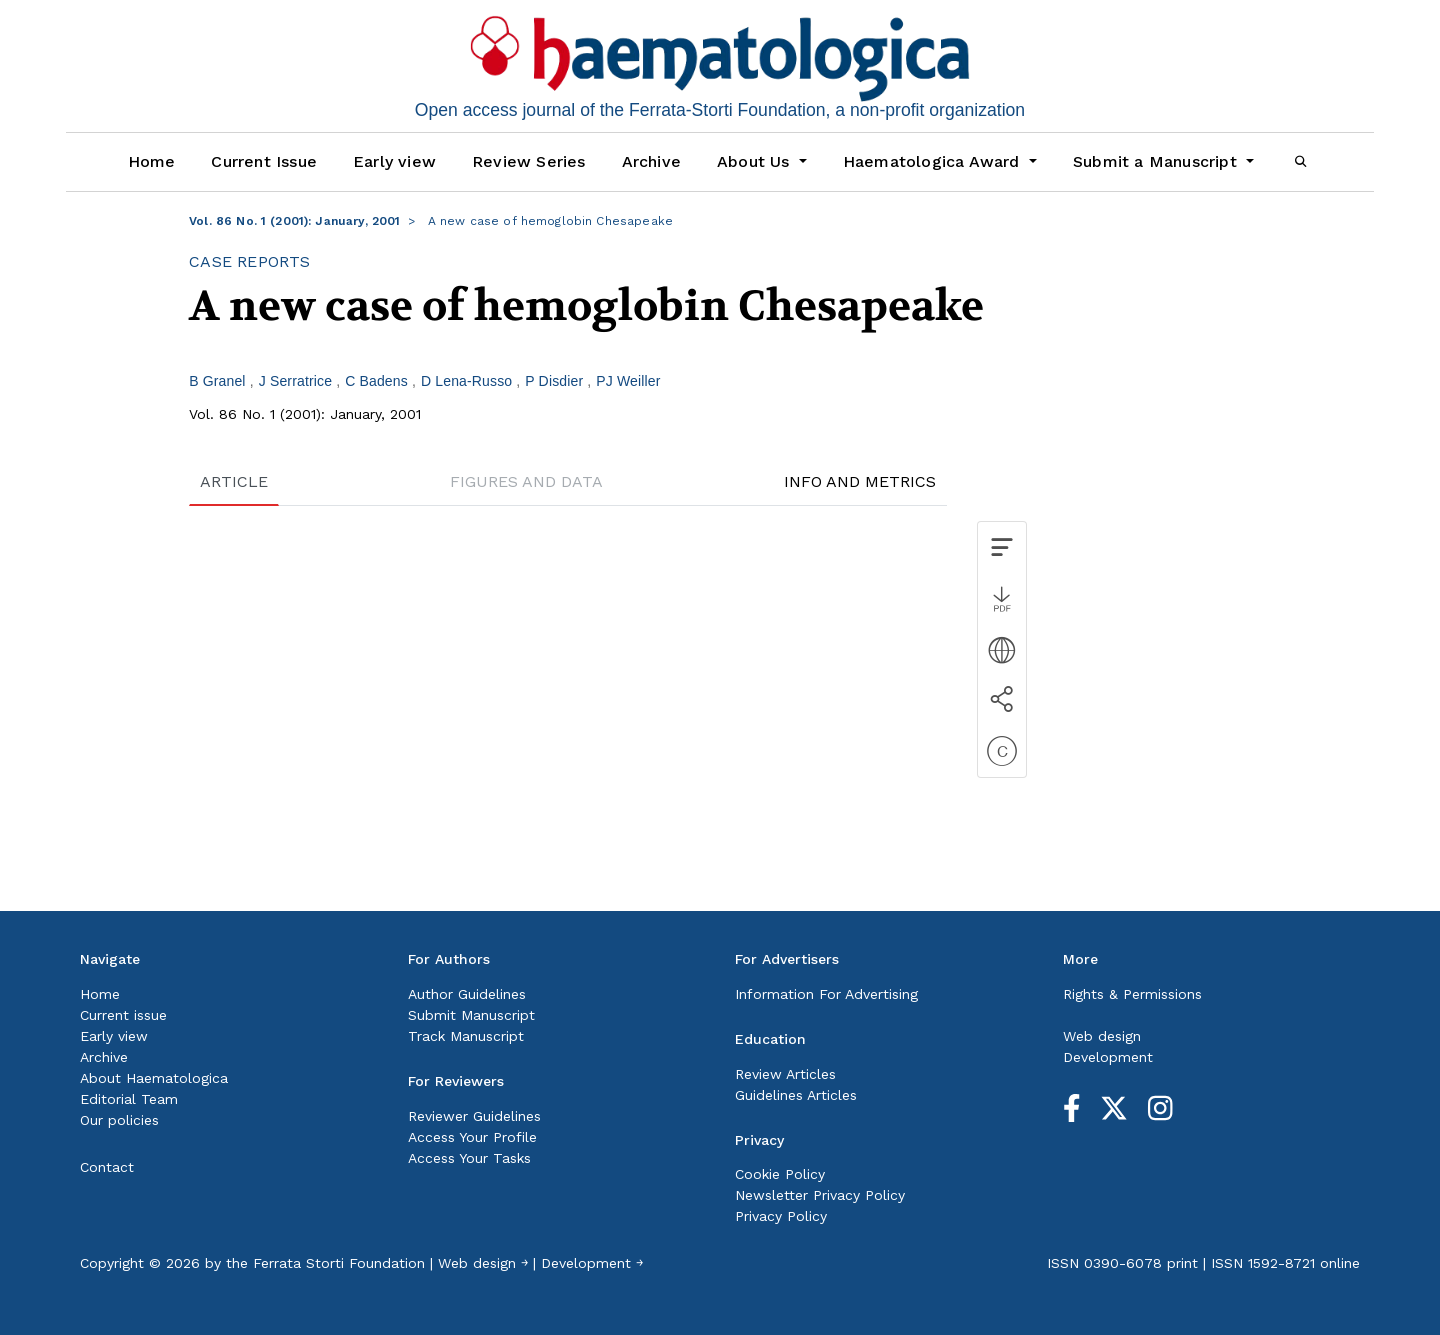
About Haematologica (154, 1078)
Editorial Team (129, 1099)
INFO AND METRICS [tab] (860, 481)
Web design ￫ (483, 1263)
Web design (1102, 1036)
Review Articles (785, 1074)
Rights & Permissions (1132, 994)
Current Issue (264, 161)
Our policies (119, 1120)
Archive (651, 161)
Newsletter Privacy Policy (820, 1195)
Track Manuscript (466, 1036)
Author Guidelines (467, 994)
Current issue (123, 1015)
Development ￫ (592, 1263)
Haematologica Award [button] (934, 161)
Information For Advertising (826, 994)
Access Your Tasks (469, 1158)
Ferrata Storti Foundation (339, 1263)
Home (152, 161)
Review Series (529, 161)
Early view (394, 161)
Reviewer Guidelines (474, 1116)
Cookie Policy (780, 1174)
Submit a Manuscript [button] (1157, 161)
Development (1108, 1057)
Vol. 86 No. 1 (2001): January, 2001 (294, 221)
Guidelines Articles (796, 1095)
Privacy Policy (781, 1216)
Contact (107, 1167)
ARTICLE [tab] (234, 481)
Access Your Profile (472, 1137)
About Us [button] (756, 161)
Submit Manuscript (471, 1015)
